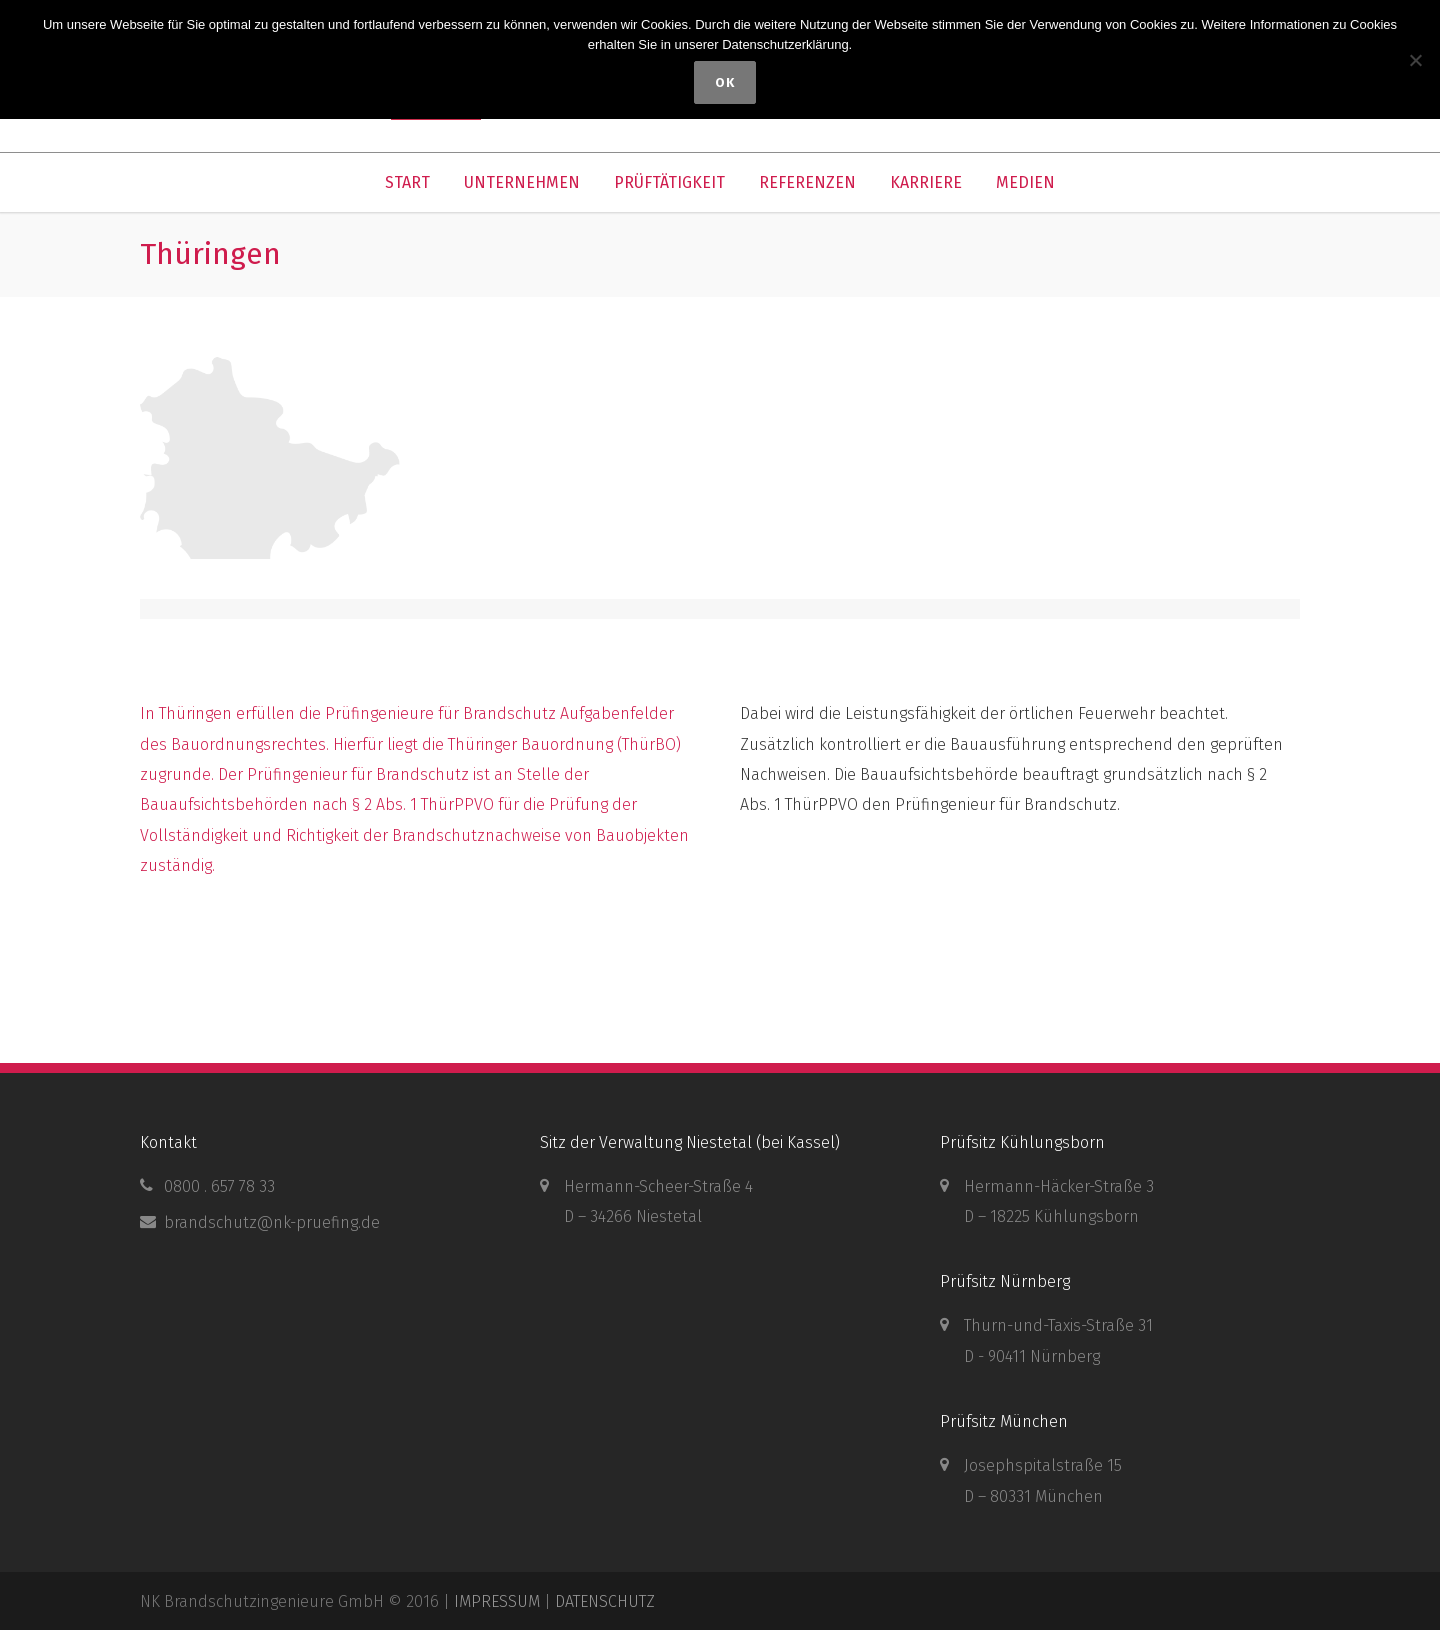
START (407, 182)
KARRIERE (926, 182)
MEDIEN (1025, 182)
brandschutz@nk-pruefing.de (272, 1222)
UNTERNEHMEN (522, 182)
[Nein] (1415, 60)
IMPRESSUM (497, 1601)
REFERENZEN (807, 182)
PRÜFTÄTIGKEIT (669, 182)
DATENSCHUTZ (605, 1601)
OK (725, 82)
